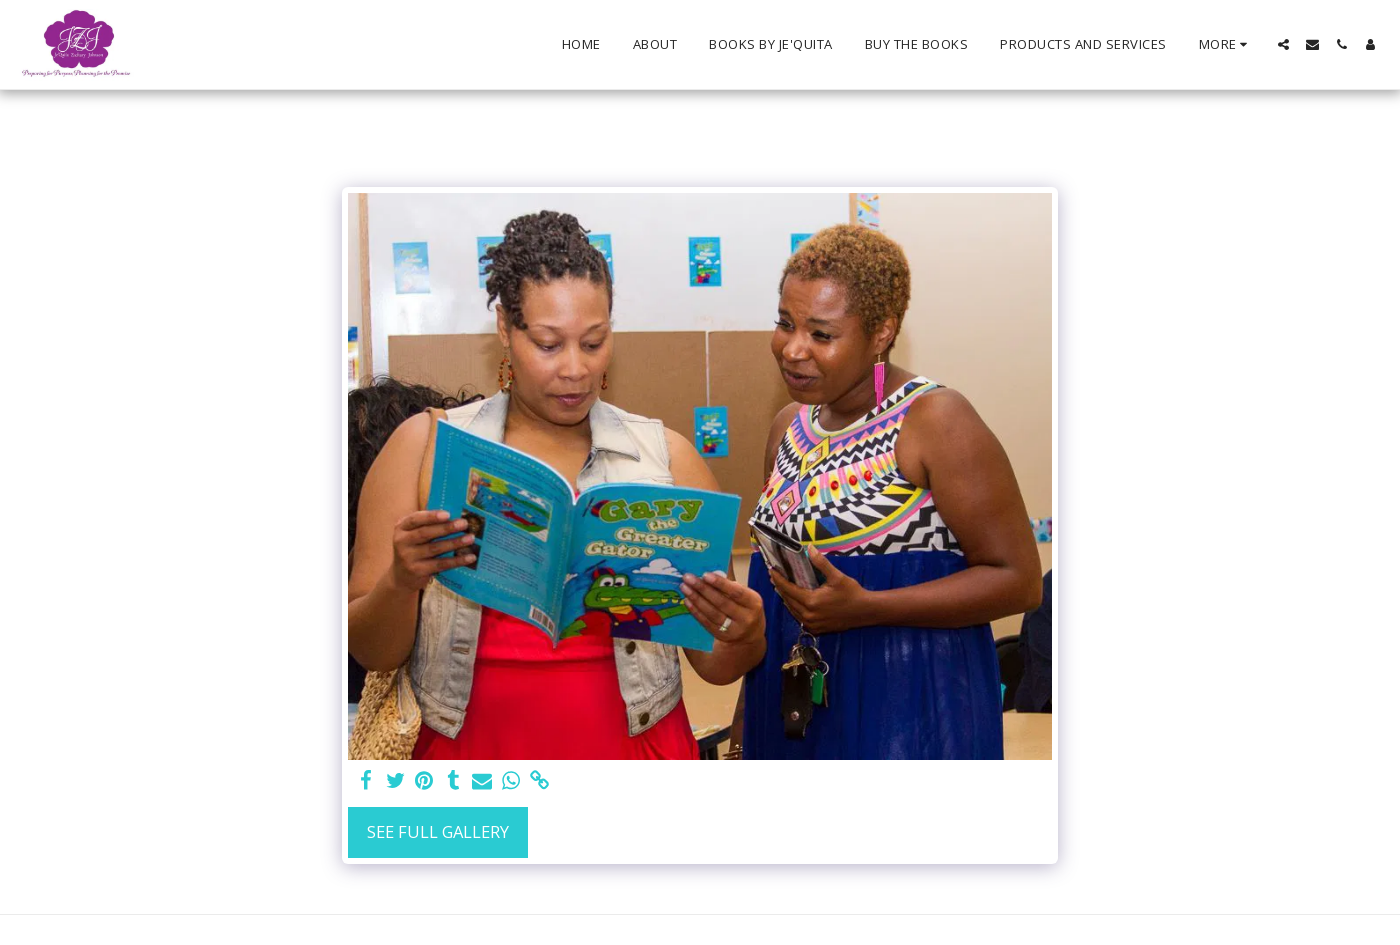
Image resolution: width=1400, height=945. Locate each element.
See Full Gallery (438, 831)
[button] (1283, 44)
